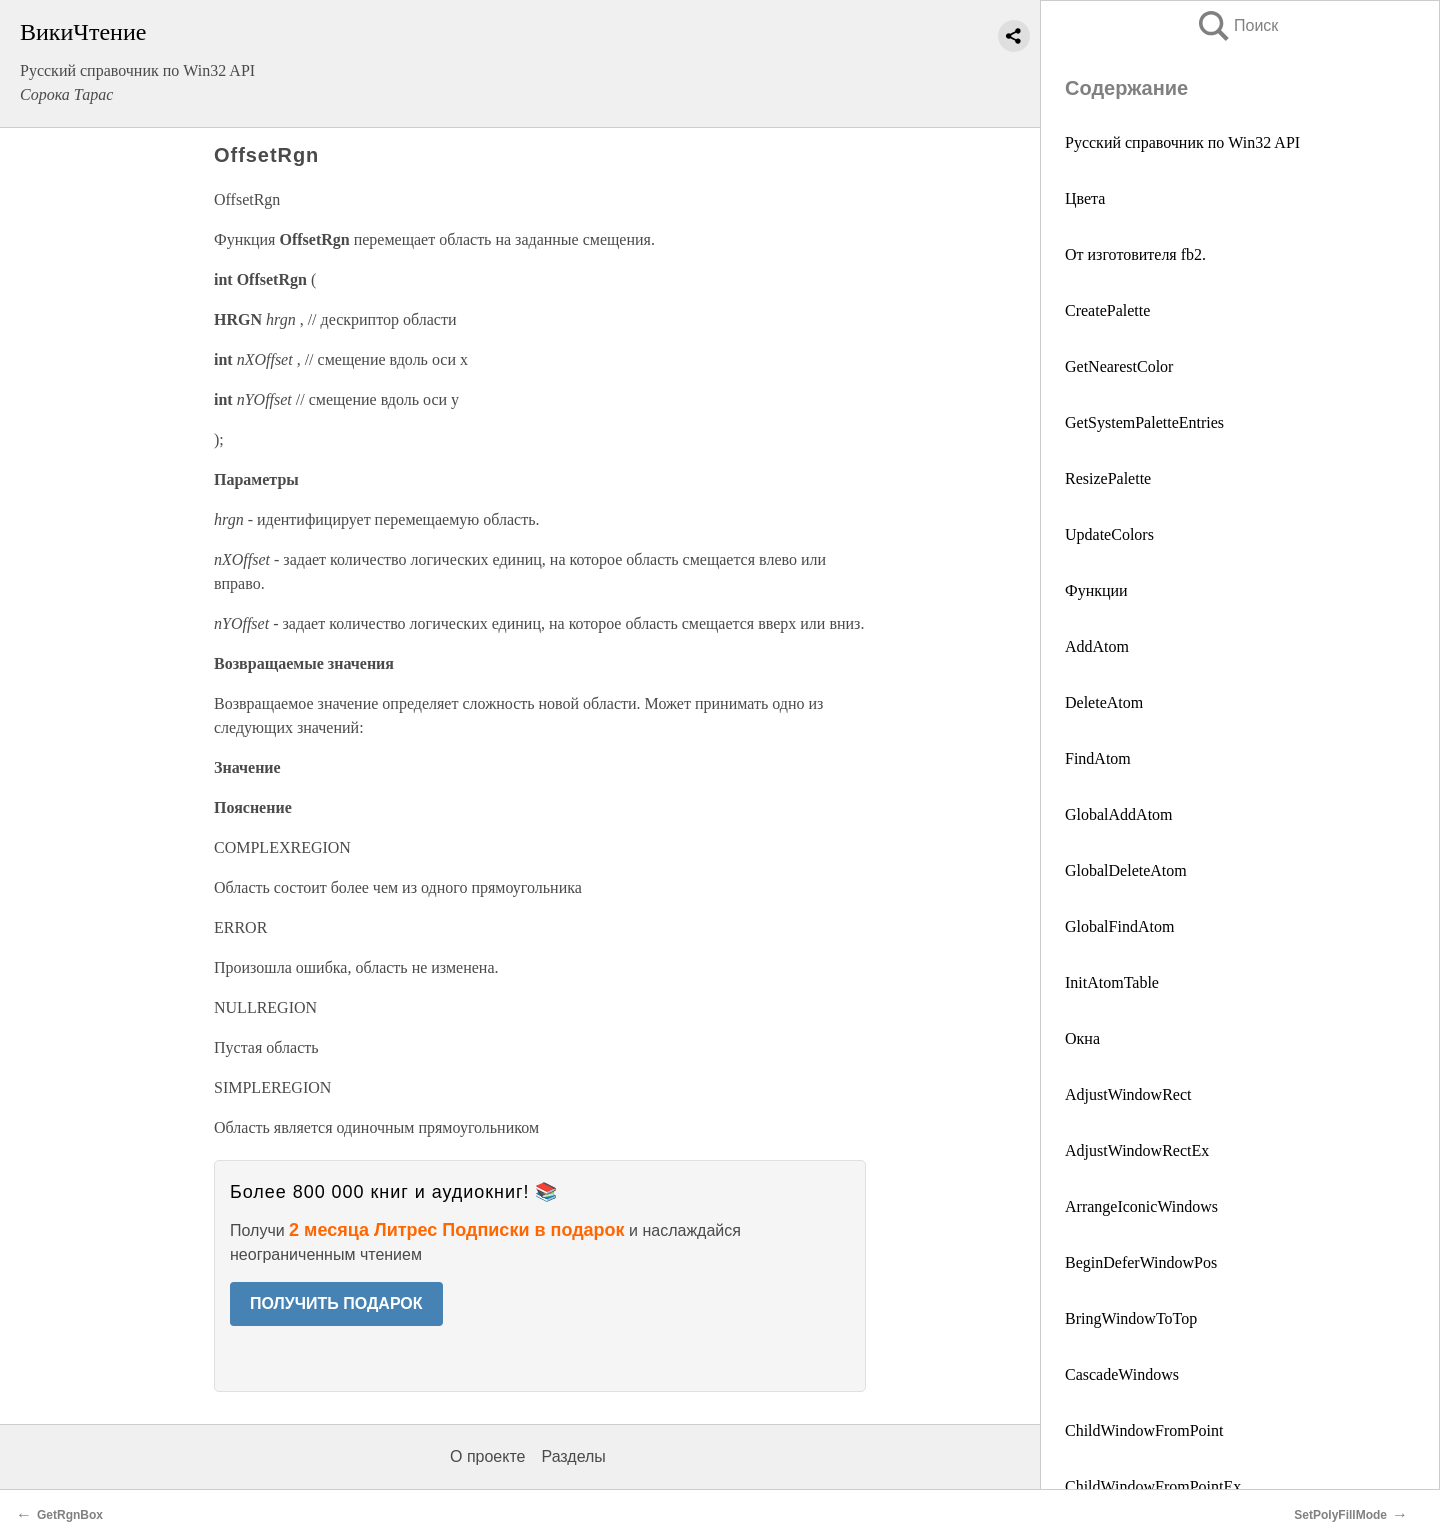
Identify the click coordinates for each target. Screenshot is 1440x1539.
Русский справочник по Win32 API (1182, 142)
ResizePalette (1108, 478)
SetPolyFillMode (1340, 1515)
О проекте (487, 1456)
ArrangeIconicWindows (1141, 1206)
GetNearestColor (1119, 366)
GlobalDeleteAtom (1126, 870)
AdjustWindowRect (1128, 1094)
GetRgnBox (70, 1515)
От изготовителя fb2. (1135, 254)
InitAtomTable (1112, 982)
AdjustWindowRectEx (1137, 1150)
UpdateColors (1109, 534)
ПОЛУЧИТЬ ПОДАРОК (336, 1303)
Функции (1096, 590)
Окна (1082, 1038)
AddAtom (1097, 646)
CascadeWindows (1122, 1374)
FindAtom (1098, 758)
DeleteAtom (1104, 702)
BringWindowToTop (1131, 1318)
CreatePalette (1107, 310)
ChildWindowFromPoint (1144, 1430)
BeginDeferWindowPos (1141, 1262)
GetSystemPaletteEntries (1144, 422)
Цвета (1085, 198)
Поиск (1237, 25)
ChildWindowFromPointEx (1153, 1486)
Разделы (573, 1456)
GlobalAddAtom (1119, 814)
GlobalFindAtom (1119, 926)
